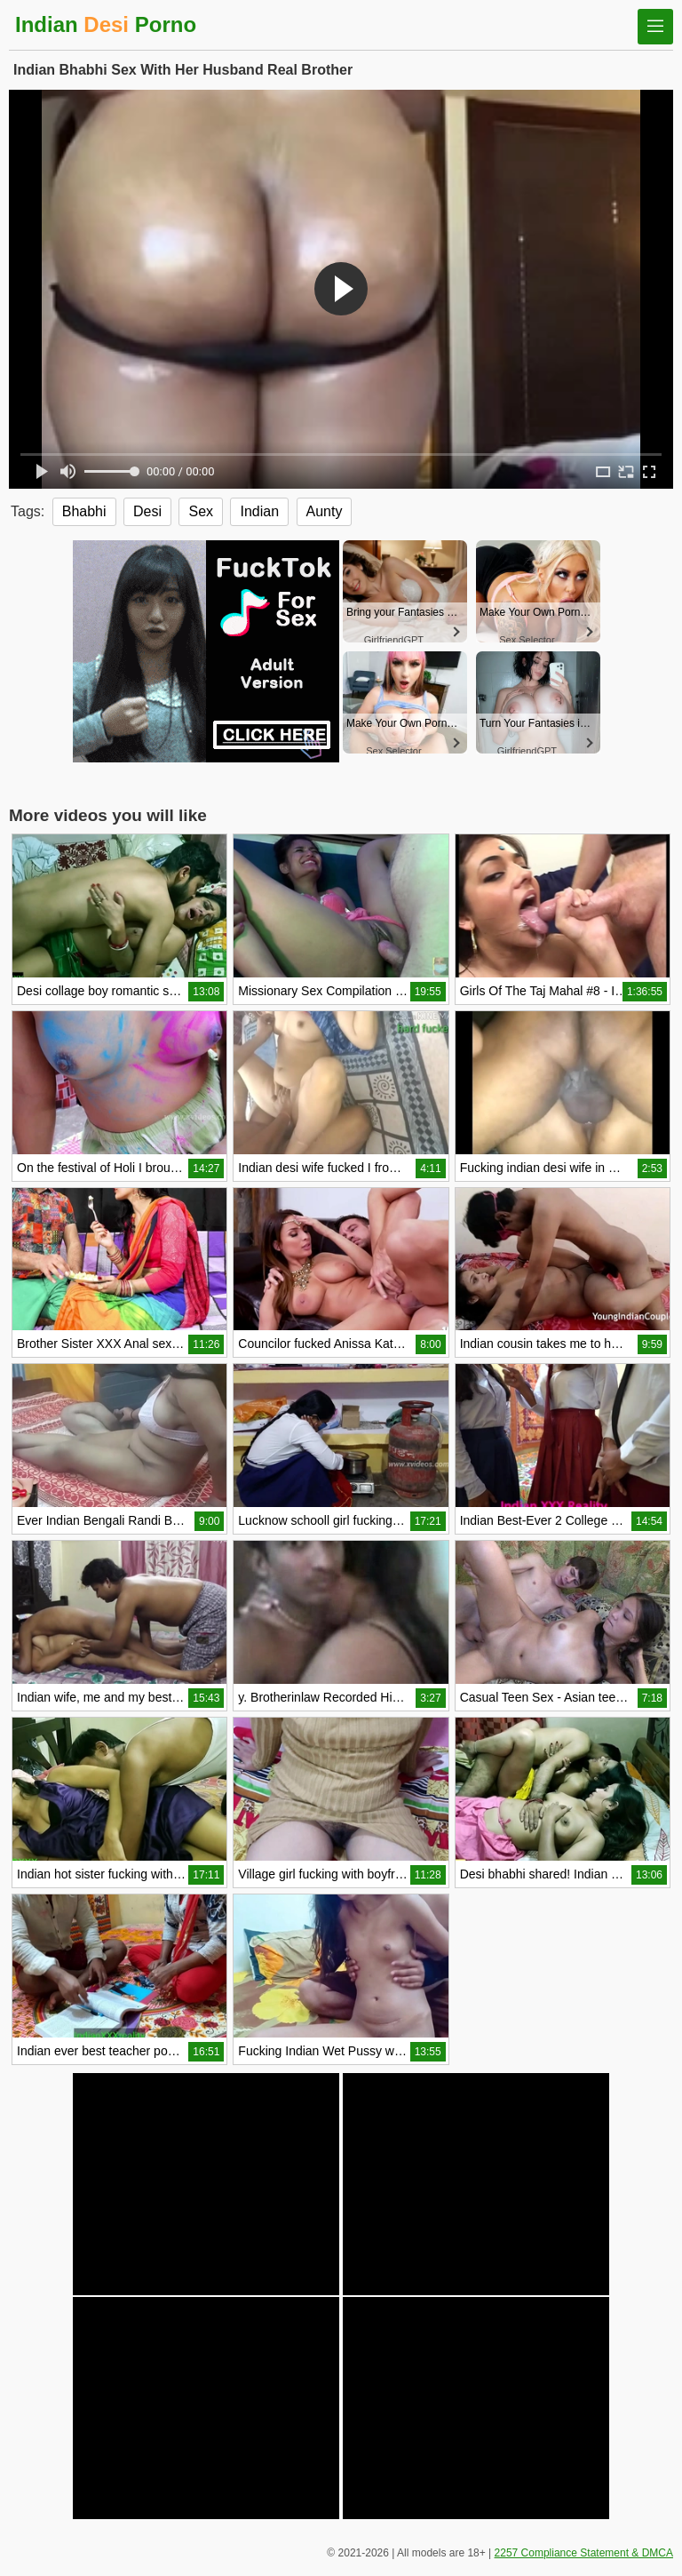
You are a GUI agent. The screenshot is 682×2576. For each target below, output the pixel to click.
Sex (200, 511)
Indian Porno (105, 24)
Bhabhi (84, 511)
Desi (147, 511)
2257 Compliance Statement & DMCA (584, 2553)
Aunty (324, 511)
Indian (259, 511)
